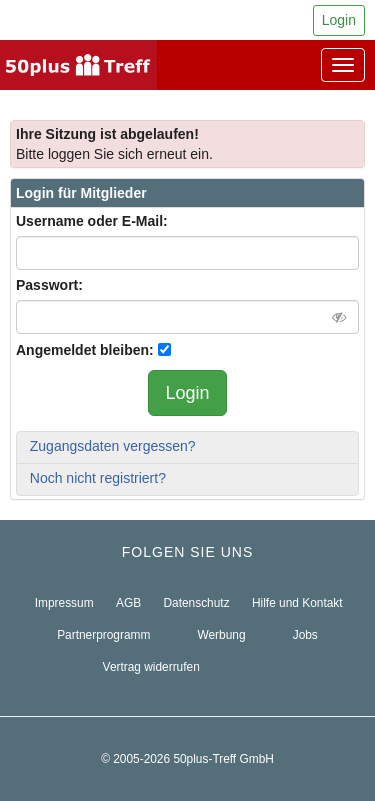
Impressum (64, 603)
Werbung (222, 635)
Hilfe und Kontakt (297, 603)
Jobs (305, 635)
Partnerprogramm (103, 635)
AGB (128, 603)
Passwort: (49, 285)
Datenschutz (197, 603)
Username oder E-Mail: (92, 221)
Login (339, 20)
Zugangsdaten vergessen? (113, 446)
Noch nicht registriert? (98, 478)
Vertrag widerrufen (151, 667)
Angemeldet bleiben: (85, 350)
